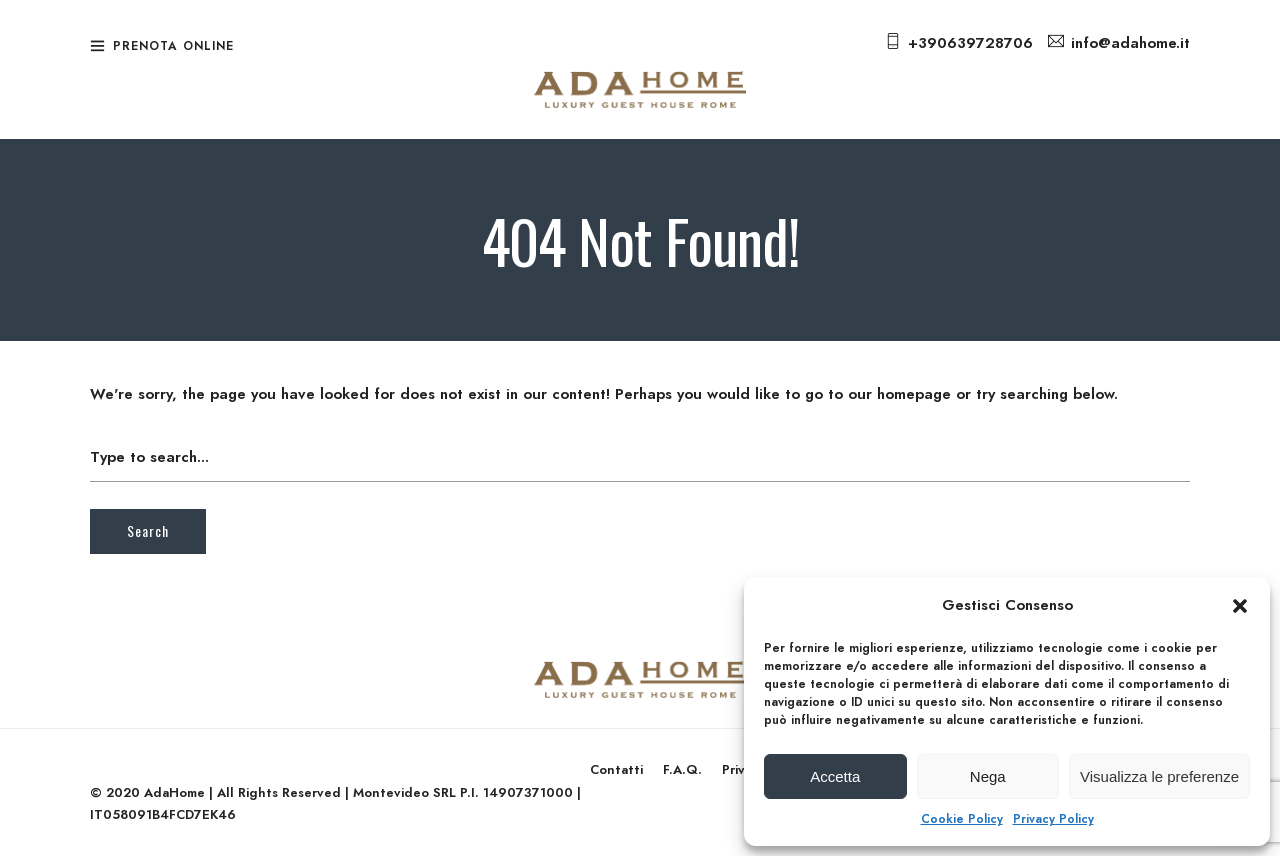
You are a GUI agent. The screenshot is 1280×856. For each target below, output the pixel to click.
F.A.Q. (682, 769)
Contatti (616, 769)
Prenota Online (173, 46)
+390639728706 (970, 43)
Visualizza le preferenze (1159, 776)
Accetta (835, 776)
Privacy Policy (1053, 819)
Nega (988, 776)
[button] (1240, 606)
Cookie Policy (962, 819)
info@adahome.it (1130, 43)
